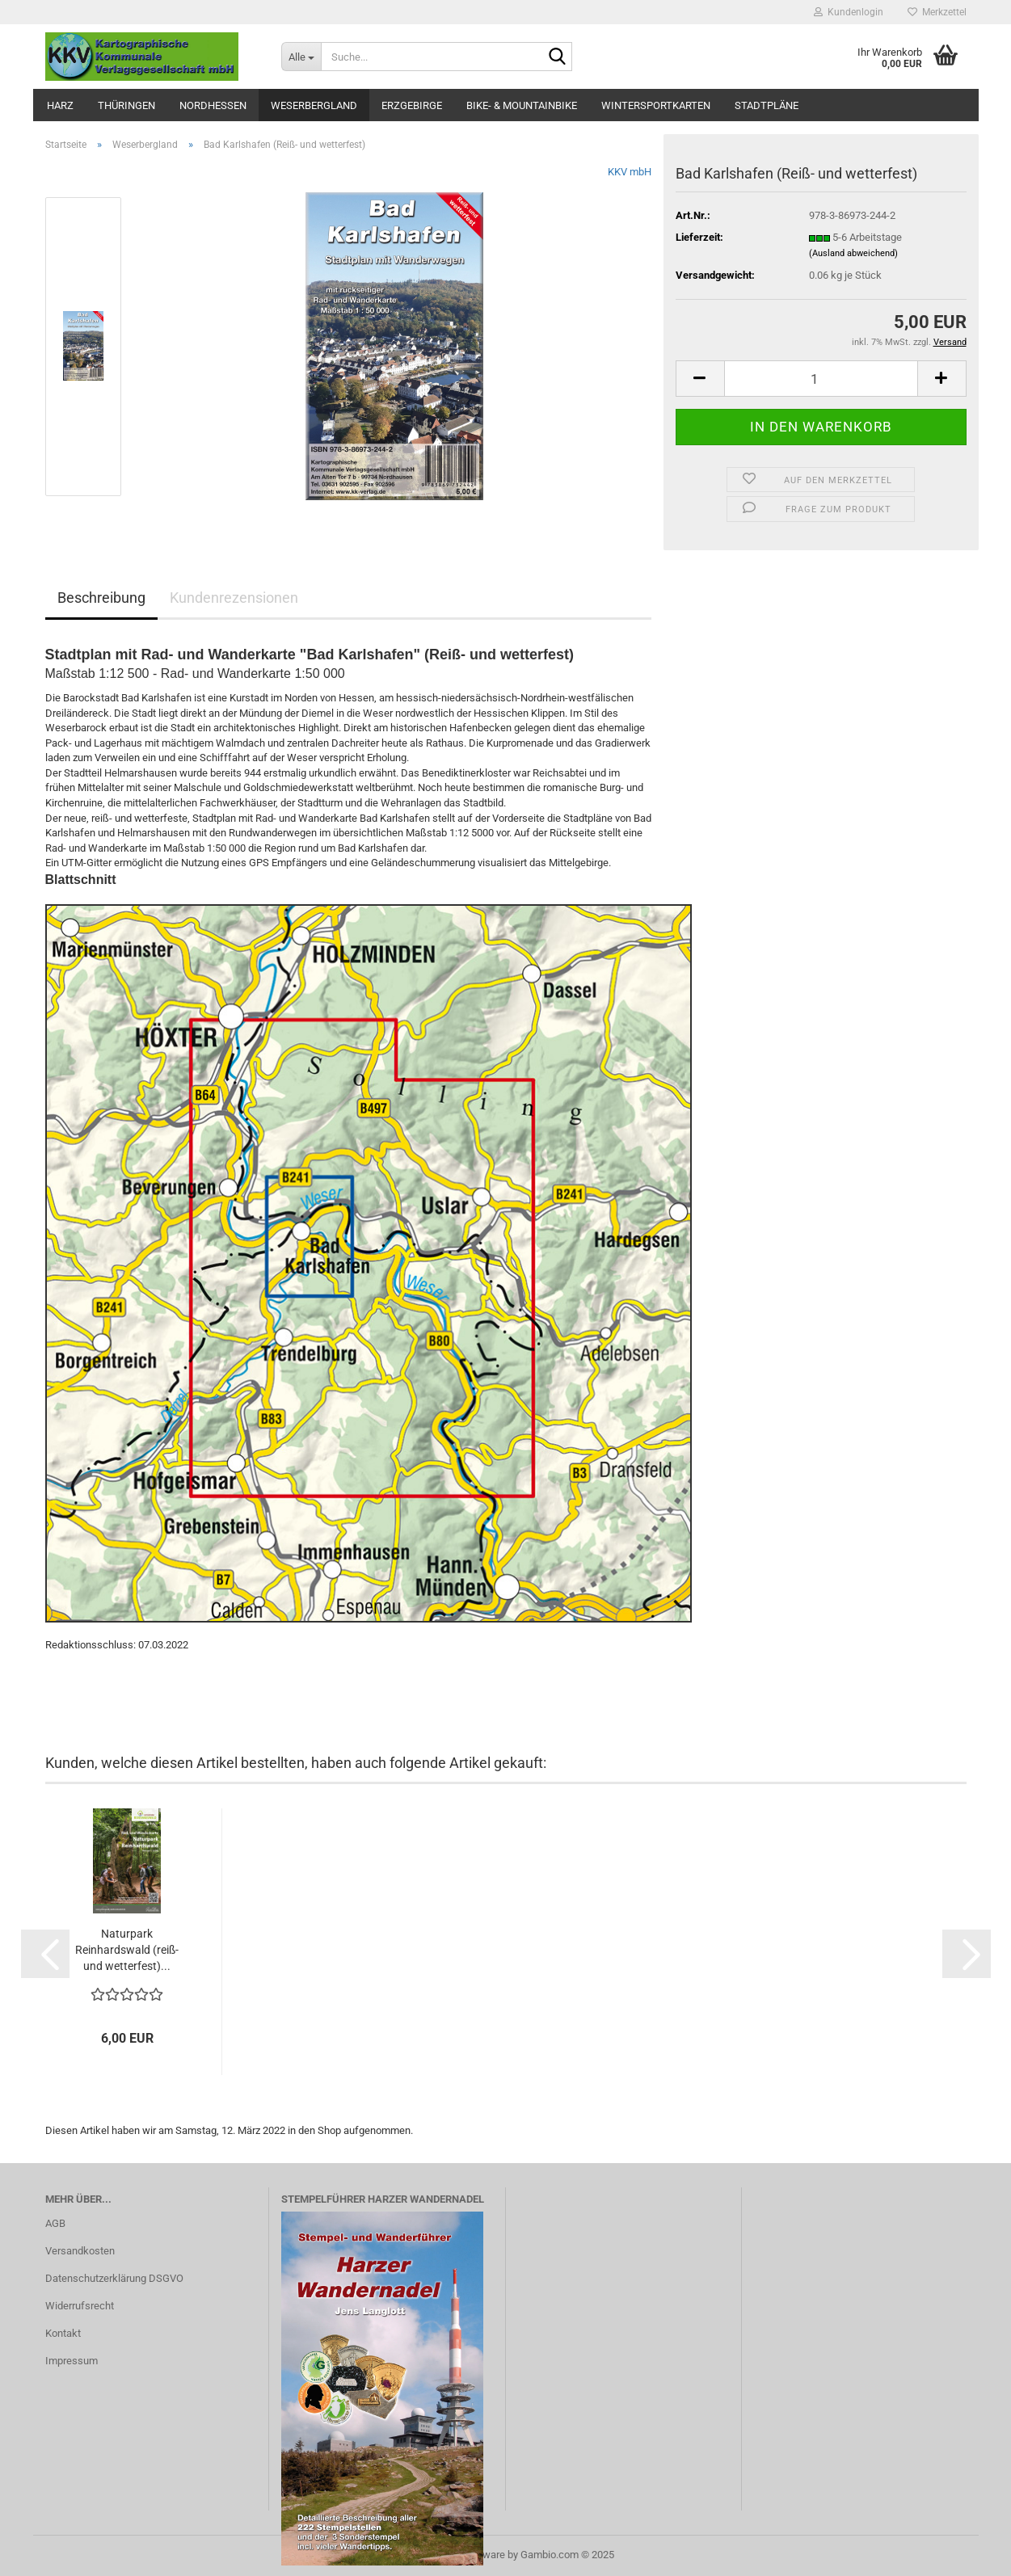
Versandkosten (80, 2251)
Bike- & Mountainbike (521, 105)
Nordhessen (212, 105)
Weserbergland (314, 105)
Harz (60, 105)
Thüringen (126, 105)
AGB (55, 2223)
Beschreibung (101, 597)
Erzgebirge (411, 105)
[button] (700, 378)
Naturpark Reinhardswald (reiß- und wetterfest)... (127, 1949)
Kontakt (63, 2333)
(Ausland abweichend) (853, 253)
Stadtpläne (766, 105)
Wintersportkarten (655, 105)
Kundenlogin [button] (848, 12)
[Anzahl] (821, 378)
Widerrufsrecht (79, 2306)
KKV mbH (629, 172)
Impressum (71, 2361)
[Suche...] (301, 56)
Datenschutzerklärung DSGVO (114, 2278)
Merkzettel (937, 12)
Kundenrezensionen (234, 597)
